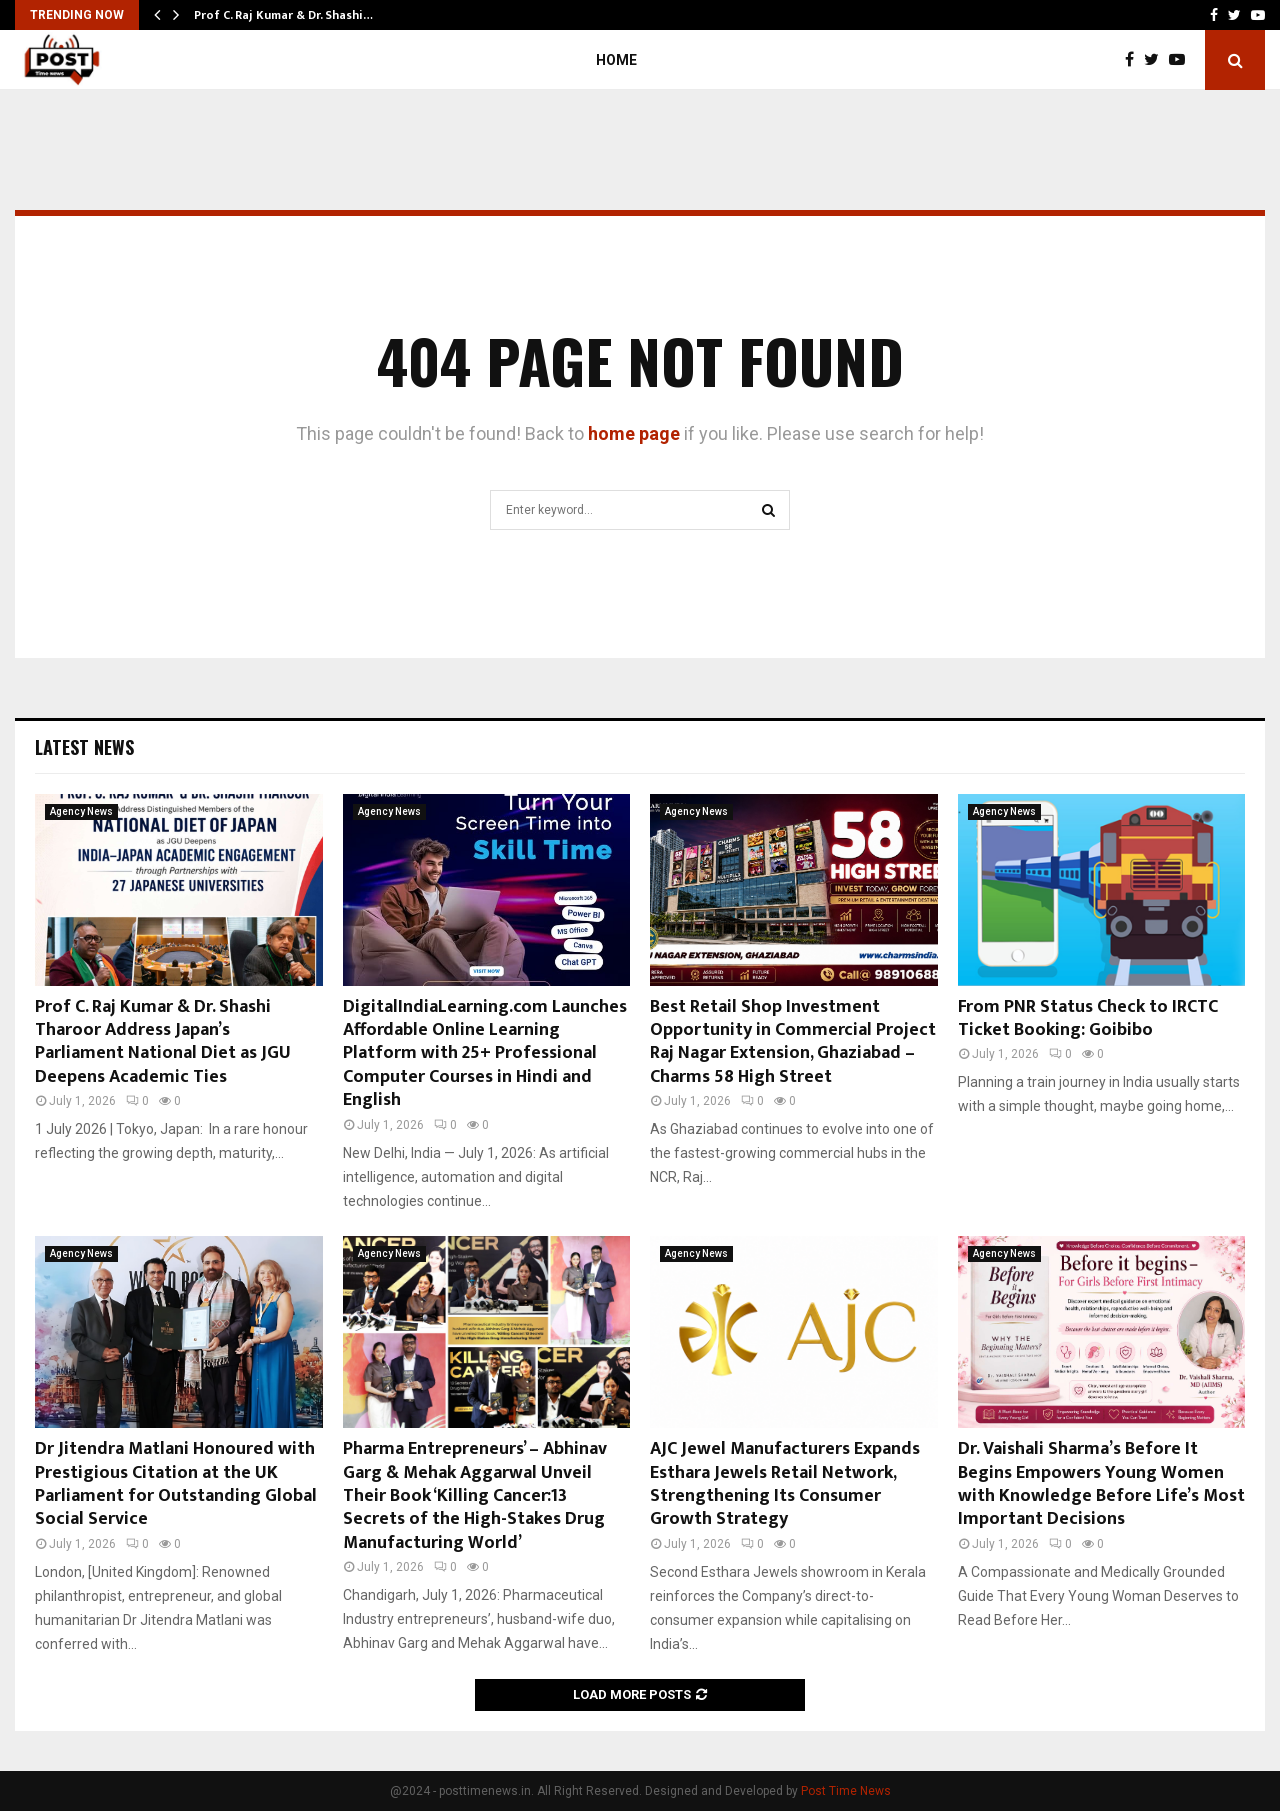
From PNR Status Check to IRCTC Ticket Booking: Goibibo (1088, 1018)
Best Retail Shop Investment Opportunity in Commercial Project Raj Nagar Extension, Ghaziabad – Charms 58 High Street (793, 1042)
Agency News (81, 811)
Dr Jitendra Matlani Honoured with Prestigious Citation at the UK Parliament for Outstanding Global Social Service (176, 1484)
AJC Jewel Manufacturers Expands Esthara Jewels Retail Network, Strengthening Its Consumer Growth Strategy (785, 1484)
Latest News (84, 747)
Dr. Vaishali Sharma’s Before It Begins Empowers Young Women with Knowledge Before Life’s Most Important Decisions (1101, 1484)
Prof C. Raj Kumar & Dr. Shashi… (283, 15)
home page (634, 433)
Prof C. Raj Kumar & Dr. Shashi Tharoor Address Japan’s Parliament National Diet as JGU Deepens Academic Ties (163, 1042)
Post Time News (846, 1791)
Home (616, 60)
